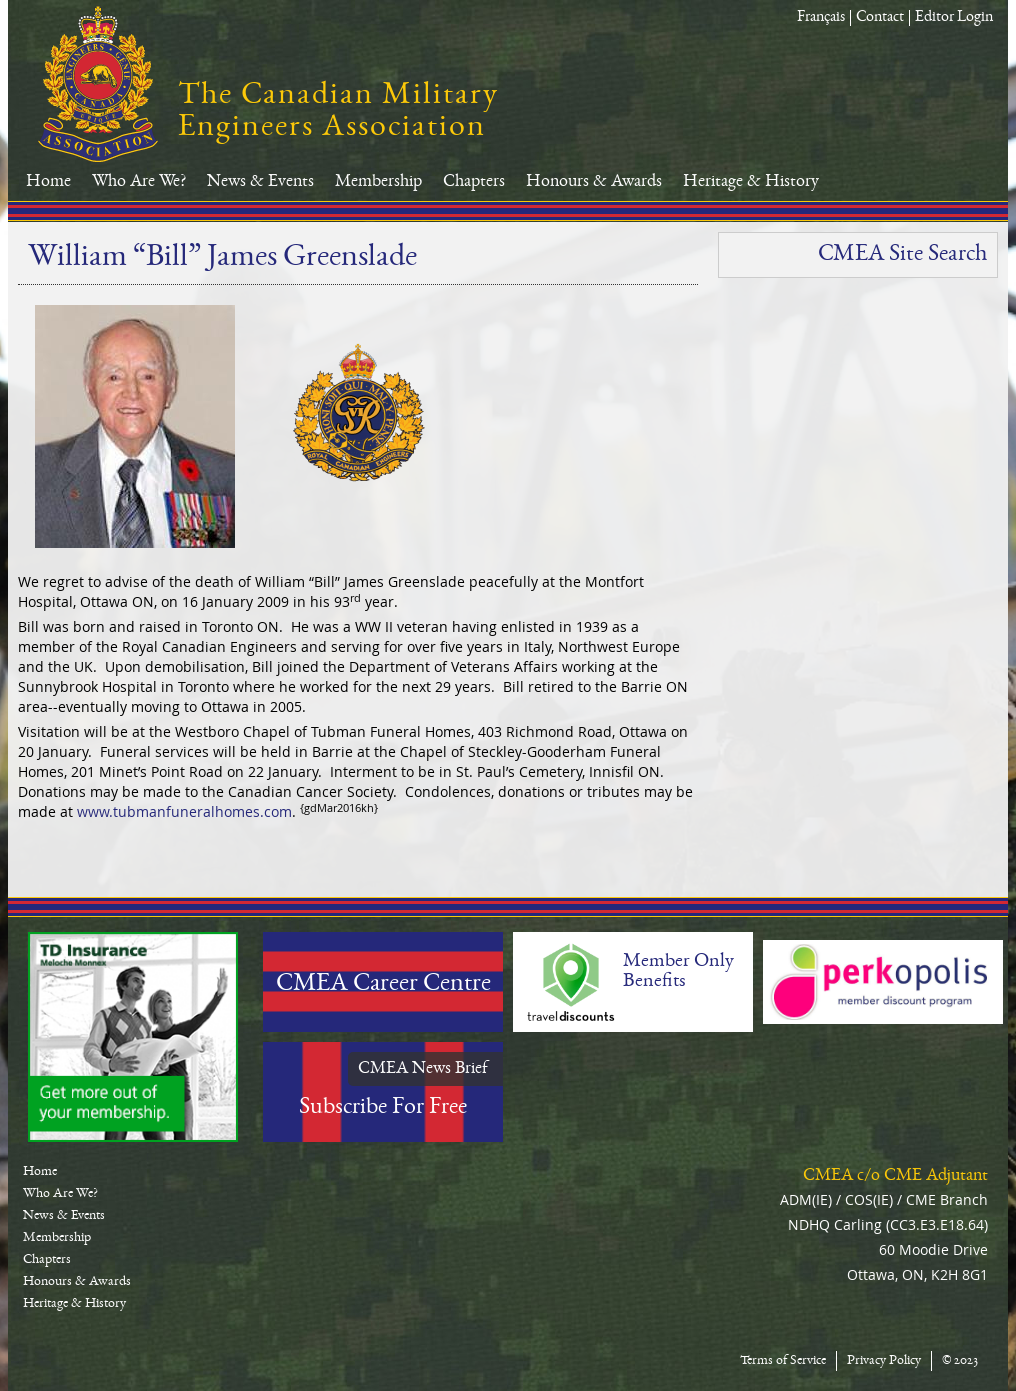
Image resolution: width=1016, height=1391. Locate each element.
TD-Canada (133, 1037)
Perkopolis (883, 982)
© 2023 (960, 1361)
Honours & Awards (594, 182)
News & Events (260, 182)
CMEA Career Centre (383, 985)
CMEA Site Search (902, 255)
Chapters (474, 182)
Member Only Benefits (678, 972)
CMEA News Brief (423, 1069)
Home (48, 182)
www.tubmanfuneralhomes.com (184, 811)
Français (821, 18)
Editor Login (954, 18)
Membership (378, 182)
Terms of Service (783, 1361)
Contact (880, 18)
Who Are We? (139, 182)
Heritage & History (751, 182)
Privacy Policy (884, 1361)
